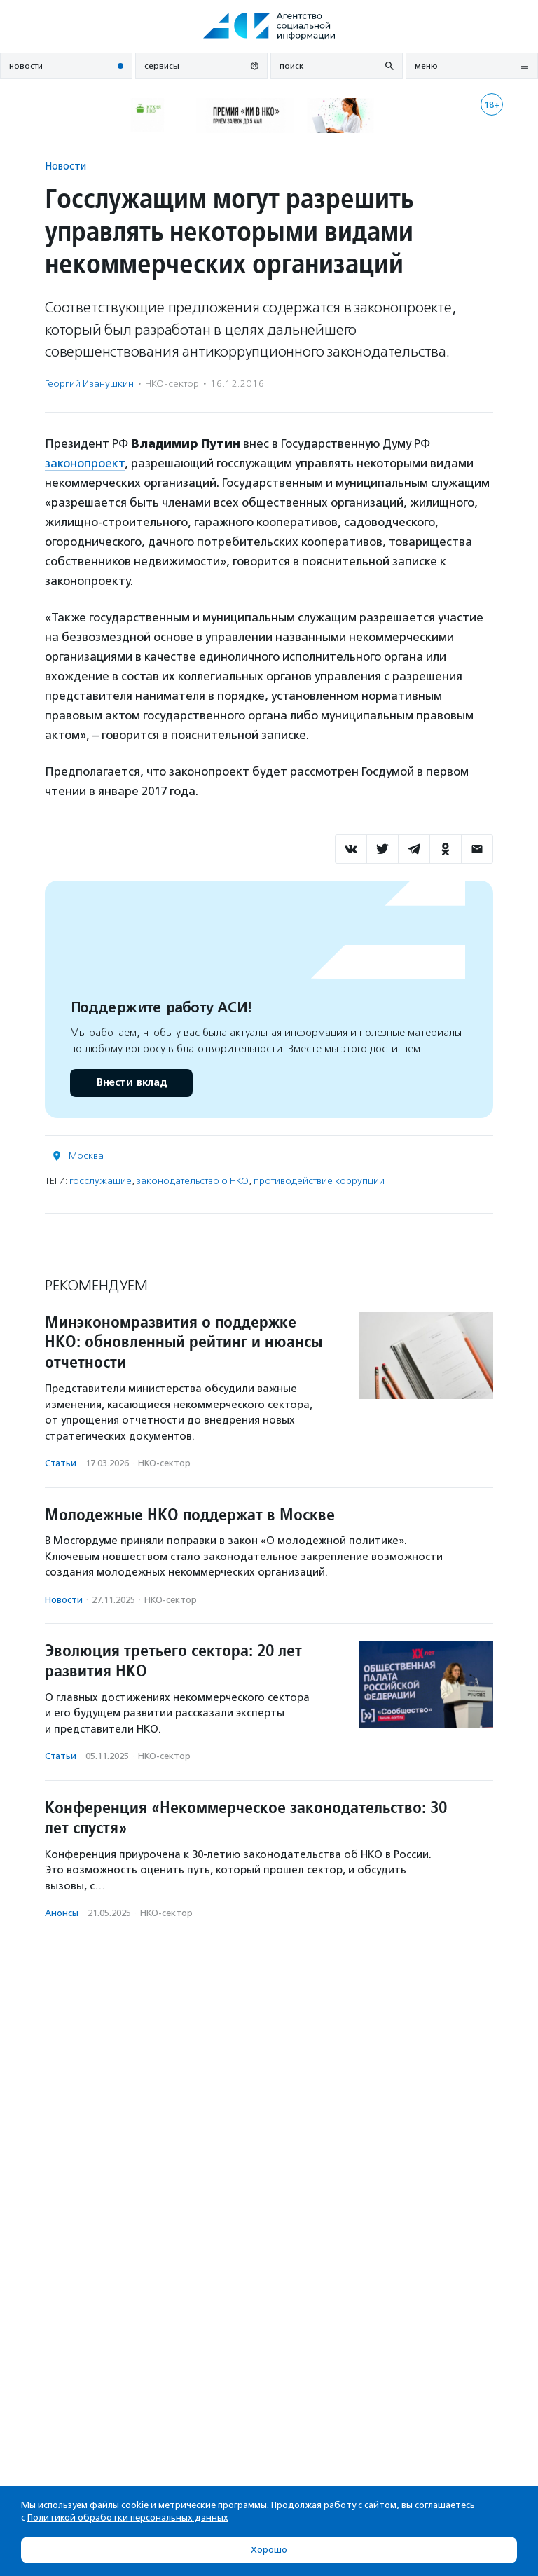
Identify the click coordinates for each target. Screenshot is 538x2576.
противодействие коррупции (319, 1181)
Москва (86, 1156)
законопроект (85, 463)
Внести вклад (131, 1082)
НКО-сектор (172, 384)
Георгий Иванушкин (89, 384)
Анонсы (61, 1913)
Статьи (60, 1463)
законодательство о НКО (193, 1181)
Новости (65, 166)
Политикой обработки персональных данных (127, 2517)
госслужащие (100, 1181)
